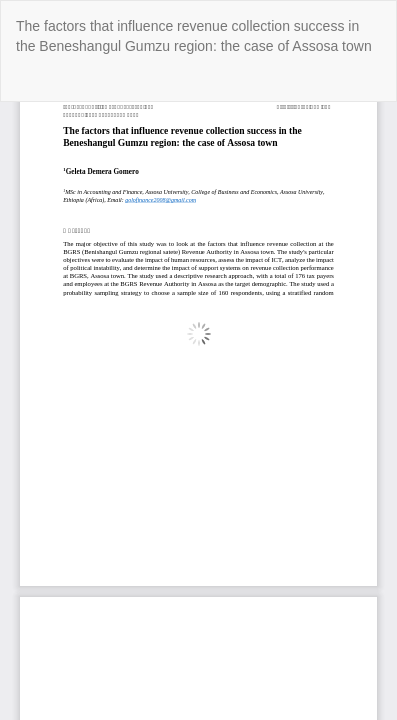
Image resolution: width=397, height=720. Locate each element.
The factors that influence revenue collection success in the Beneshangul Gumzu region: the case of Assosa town (194, 36)
